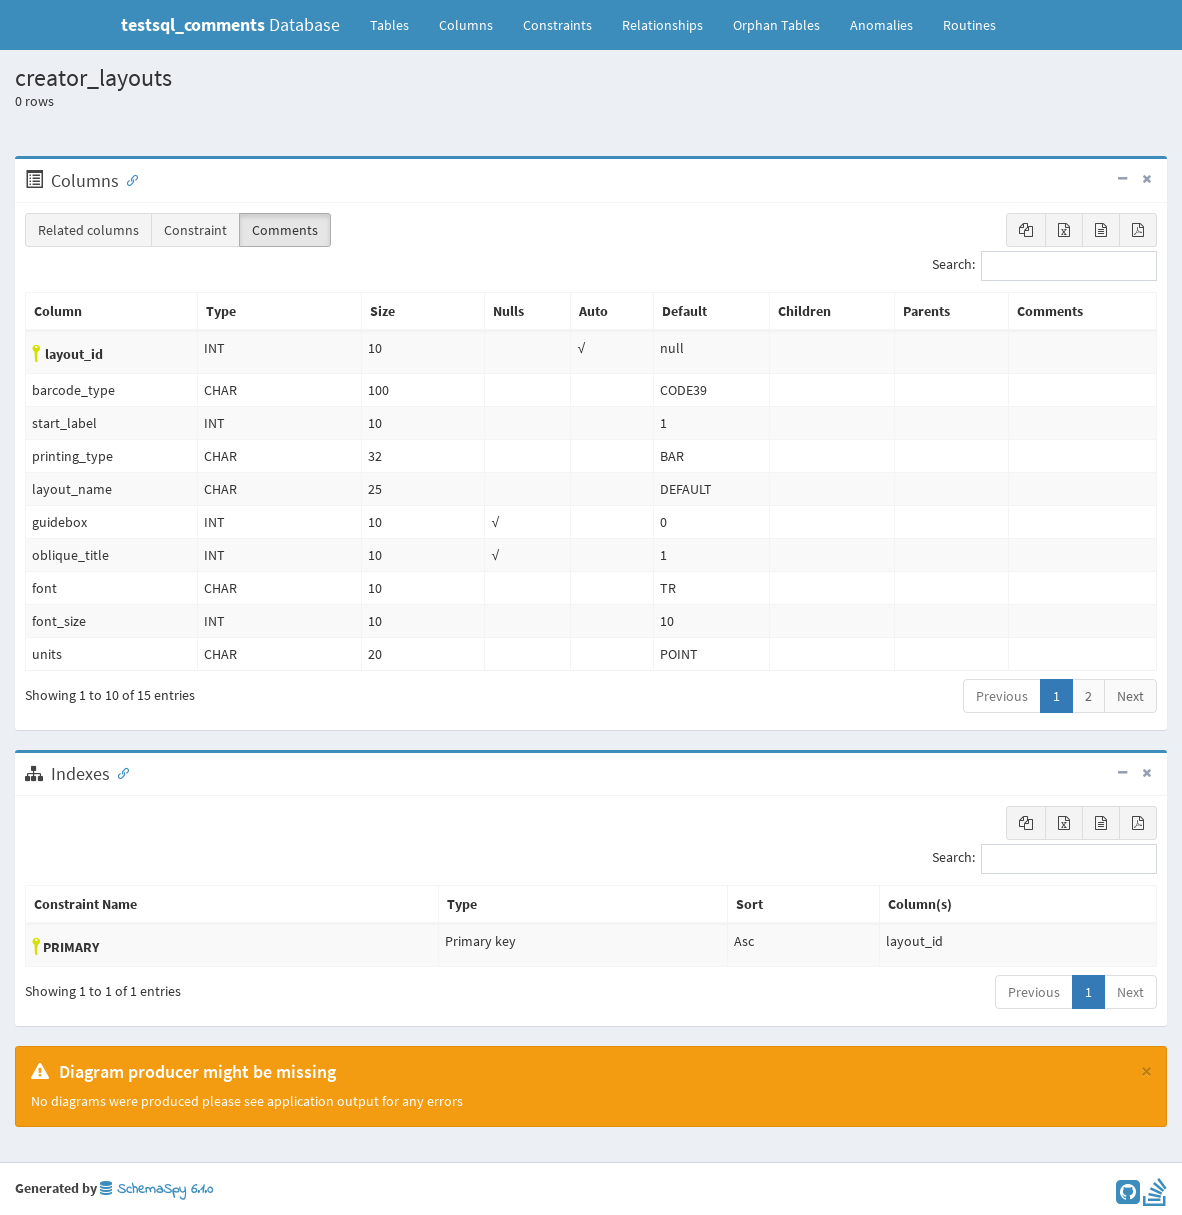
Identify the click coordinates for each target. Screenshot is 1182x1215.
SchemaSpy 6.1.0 (156, 1189)
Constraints (557, 25)
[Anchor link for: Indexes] (119, 772)
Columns (466, 25)
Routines (969, 25)
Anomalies (881, 25)
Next (1130, 696)
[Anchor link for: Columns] (128, 179)
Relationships (662, 25)
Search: (1044, 266)
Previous (1002, 696)
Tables (397, 24)
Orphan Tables (776, 25)
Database (230, 24)
